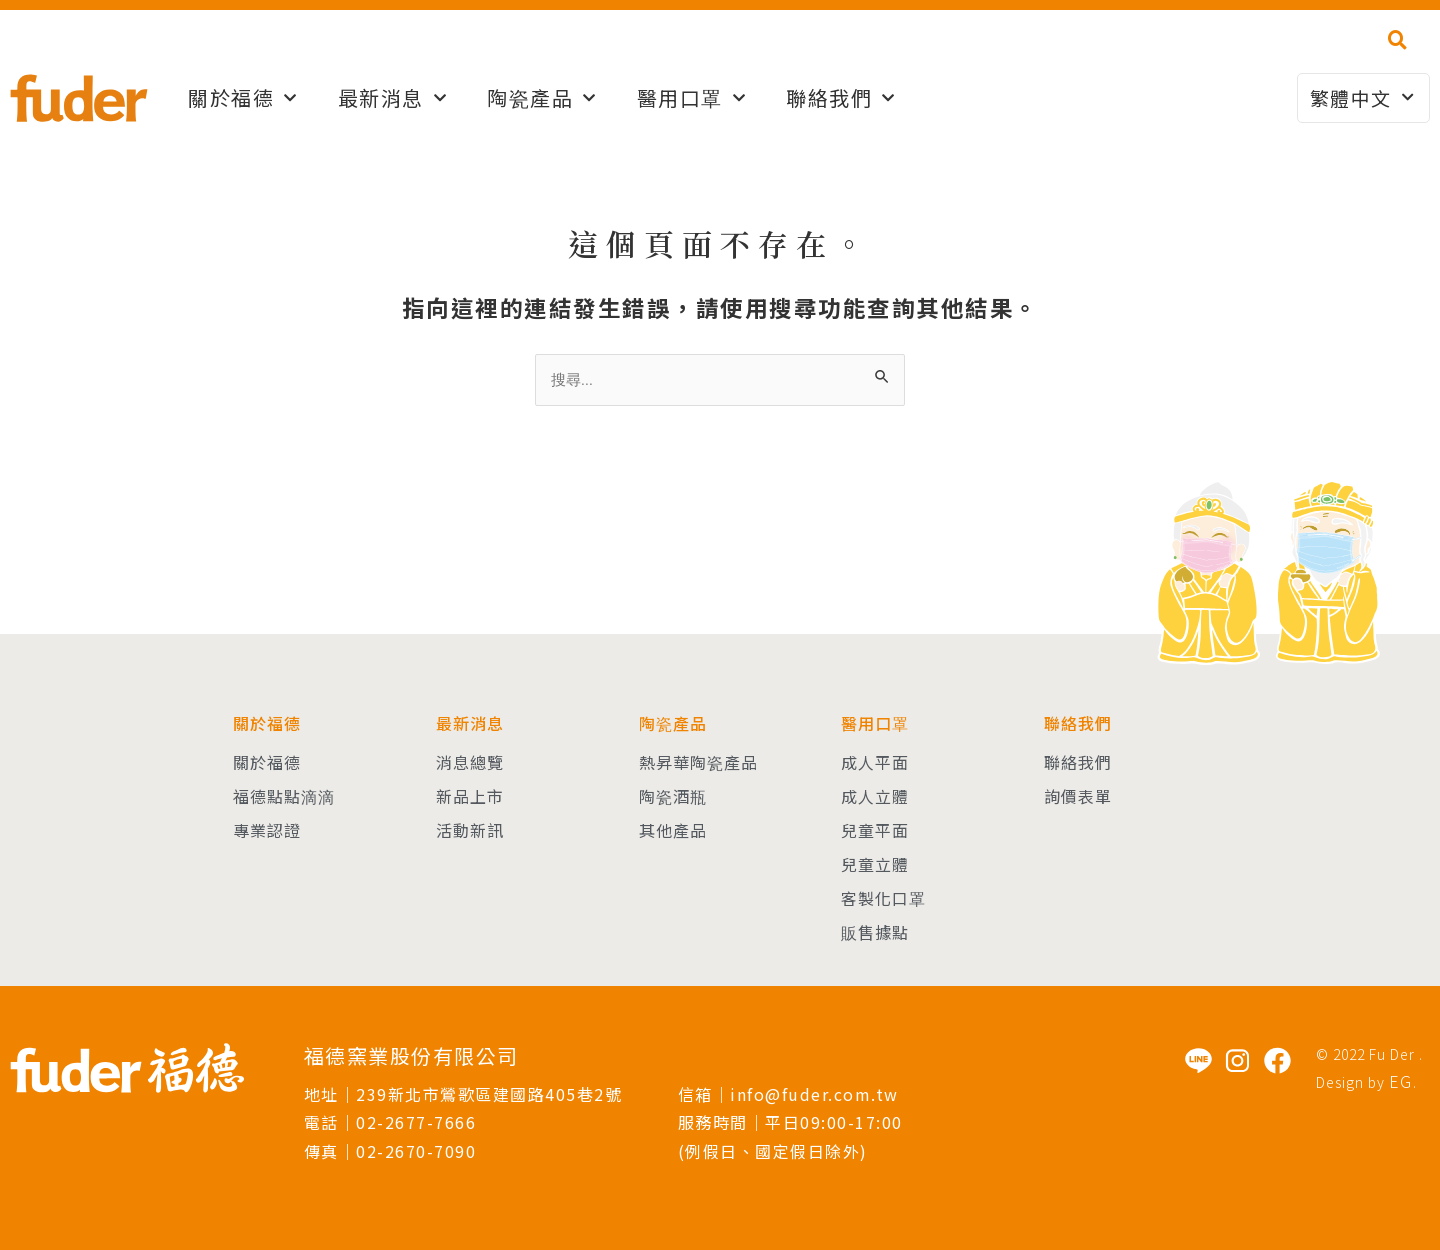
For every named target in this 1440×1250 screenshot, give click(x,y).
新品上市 (470, 796)
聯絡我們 (841, 98)
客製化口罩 (883, 898)
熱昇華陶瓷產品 (698, 762)
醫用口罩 (692, 98)
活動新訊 (470, 830)
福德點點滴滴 (284, 796)
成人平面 (875, 762)
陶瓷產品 (542, 98)
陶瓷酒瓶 (673, 796)
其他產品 (673, 830)
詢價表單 (1078, 796)
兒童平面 (875, 830)
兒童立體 (875, 864)
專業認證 (267, 830)
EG (1401, 1081)
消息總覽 (470, 762)
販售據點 (875, 932)
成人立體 (875, 796)
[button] (1397, 39)
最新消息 (393, 98)
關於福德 (243, 98)
